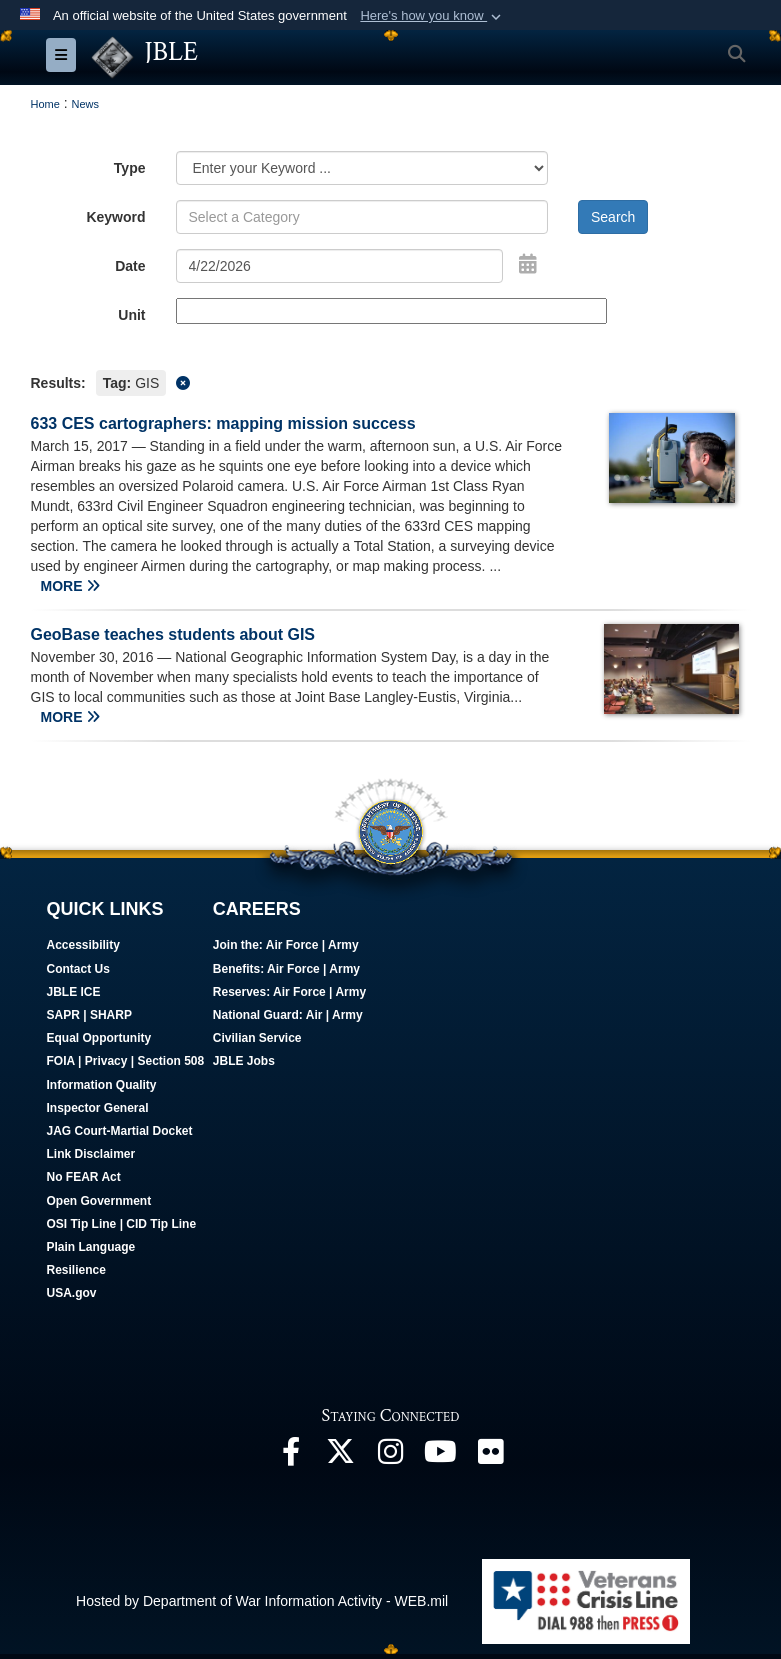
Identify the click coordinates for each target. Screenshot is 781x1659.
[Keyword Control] (362, 217)
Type (130, 168)
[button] (432, 16)
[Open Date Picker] (528, 264)
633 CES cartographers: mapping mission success (223, 423)
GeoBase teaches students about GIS (173, 634)
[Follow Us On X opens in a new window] (341, 1458)
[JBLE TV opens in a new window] (441, 1458)
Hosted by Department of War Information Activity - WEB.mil (262, 1601)
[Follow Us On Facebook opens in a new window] (291, 1458)
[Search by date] (340, 266)
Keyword (115, 217)
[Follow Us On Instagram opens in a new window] (391, 1458)
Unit (131, 315)
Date (130, 266)
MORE (71, 586)
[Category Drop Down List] (362, 168)
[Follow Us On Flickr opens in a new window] (491, 1458)
